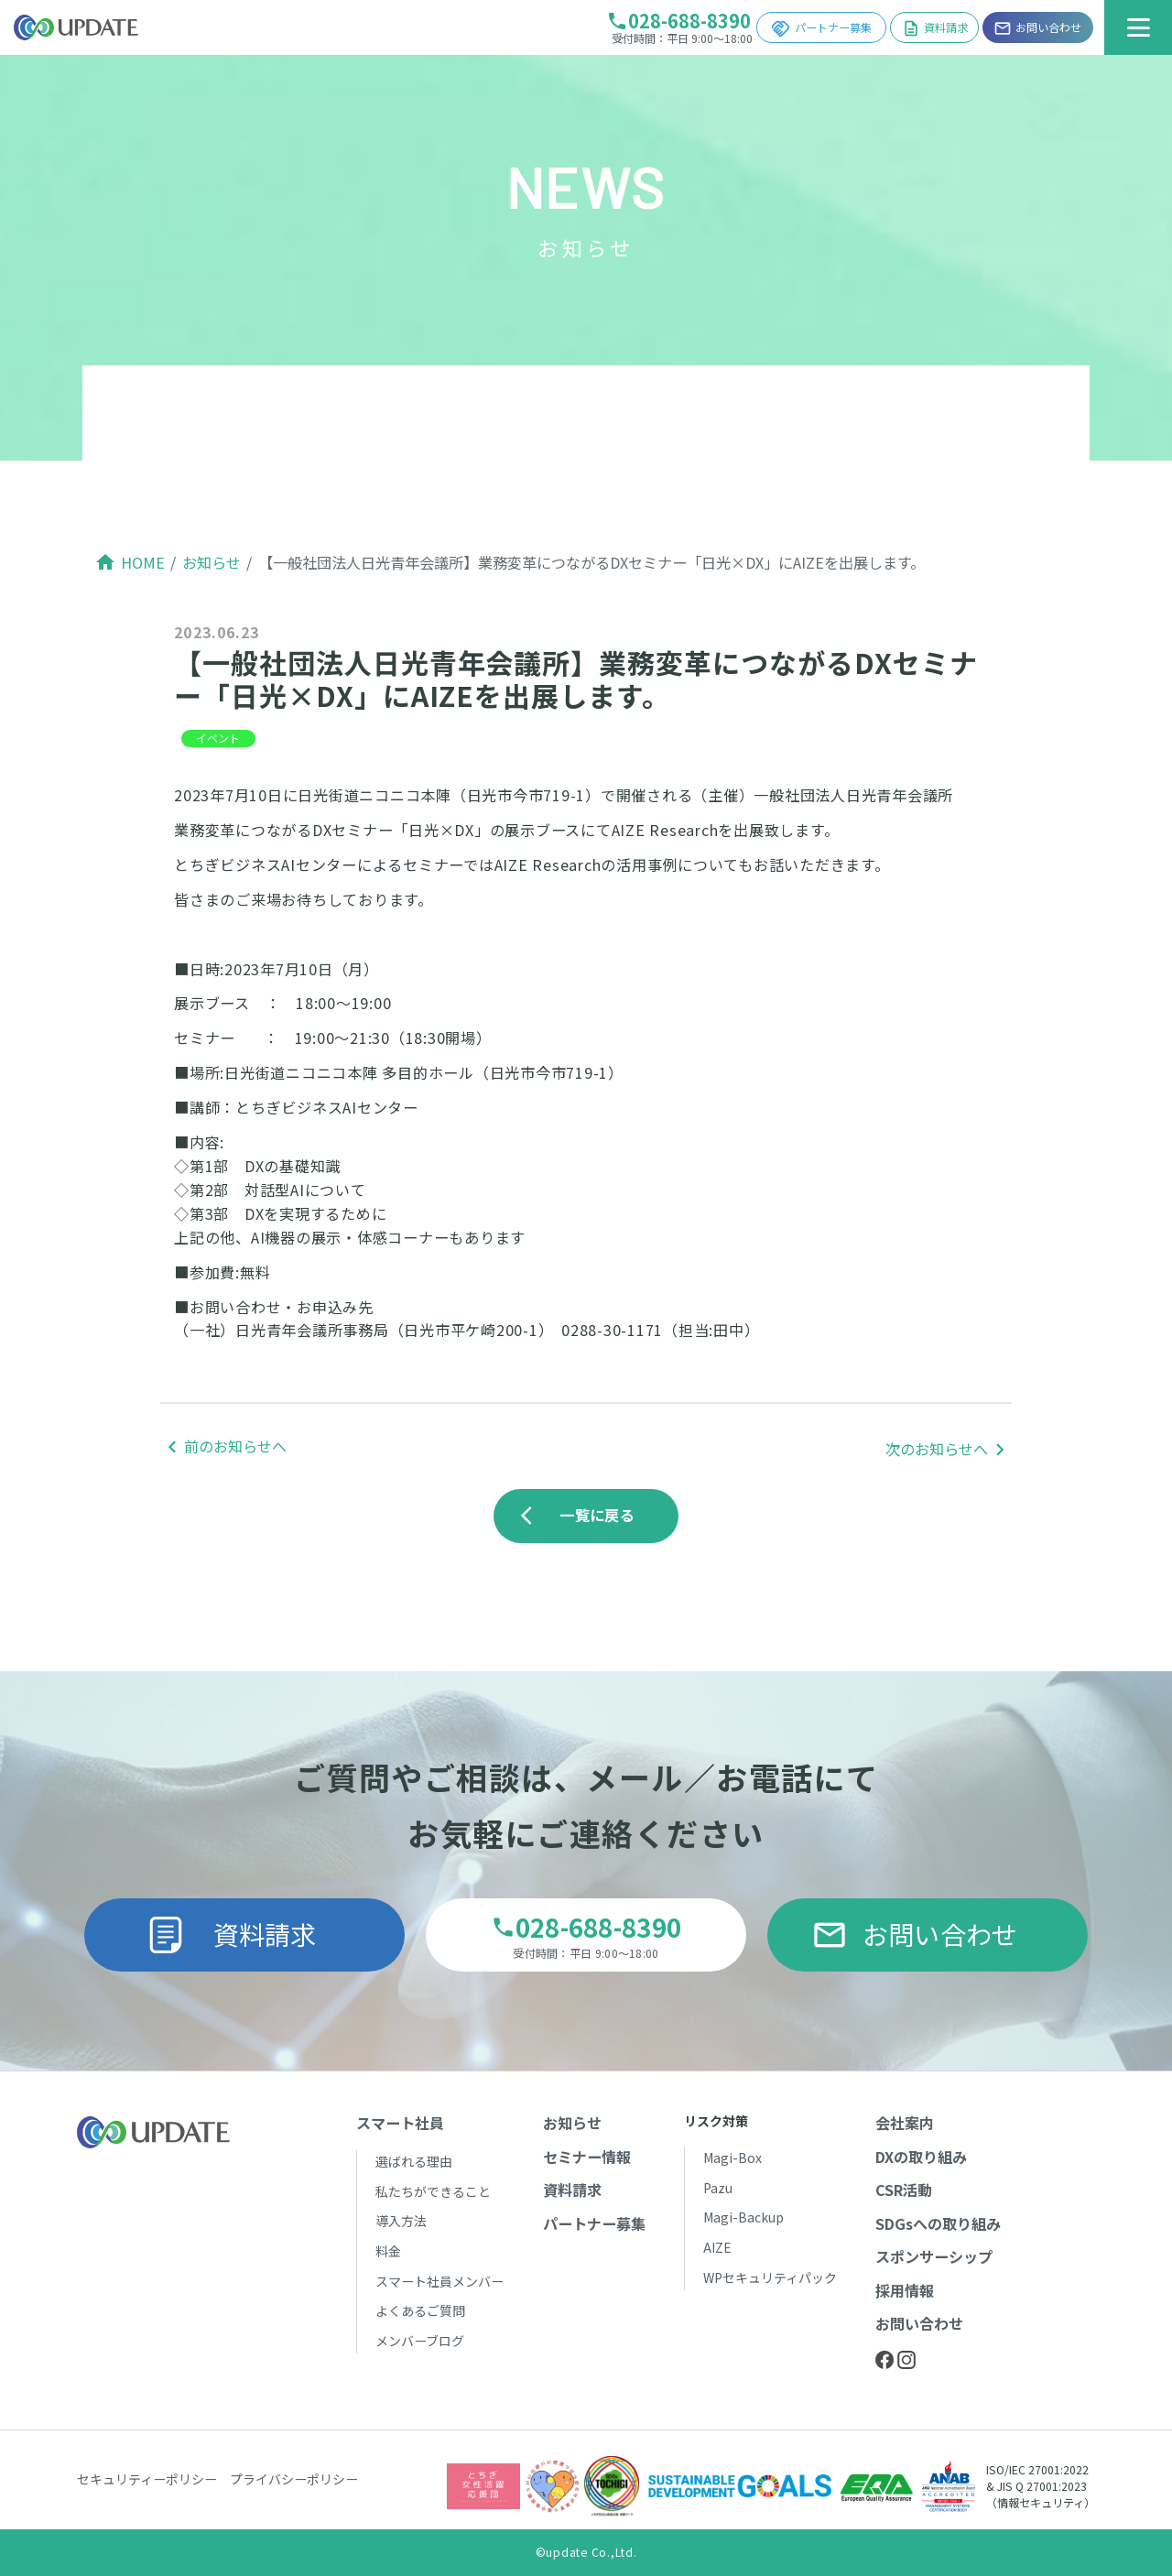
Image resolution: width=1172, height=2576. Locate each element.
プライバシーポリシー (294, 2479)
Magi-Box (732, 2157)
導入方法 (401, 2221)
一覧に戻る (582, 1515)
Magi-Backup (743, 2217)
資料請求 (935, 28)
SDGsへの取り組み (938, 2223)
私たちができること (433, 2191)
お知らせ (211, 562)
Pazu (717, 2188)
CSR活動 (903, 2190)
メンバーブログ (419, 2340)
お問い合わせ (914, 1933)
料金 (388, 2251)
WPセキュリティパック (770, 2277)
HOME (143, 562)
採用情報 (904, 2290)
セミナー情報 (587, 2157)
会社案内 (904, 2123)
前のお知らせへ (235, 1446)
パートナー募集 (821, 28)
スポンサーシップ (934, 2256)
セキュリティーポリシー (147, 2479)
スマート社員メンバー (439, 2281)
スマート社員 (400, 2123)
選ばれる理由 (413, 2161)
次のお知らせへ (936, 1449)
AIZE (717, 2247)
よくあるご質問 (420, 2310)
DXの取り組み (921, 2157)
